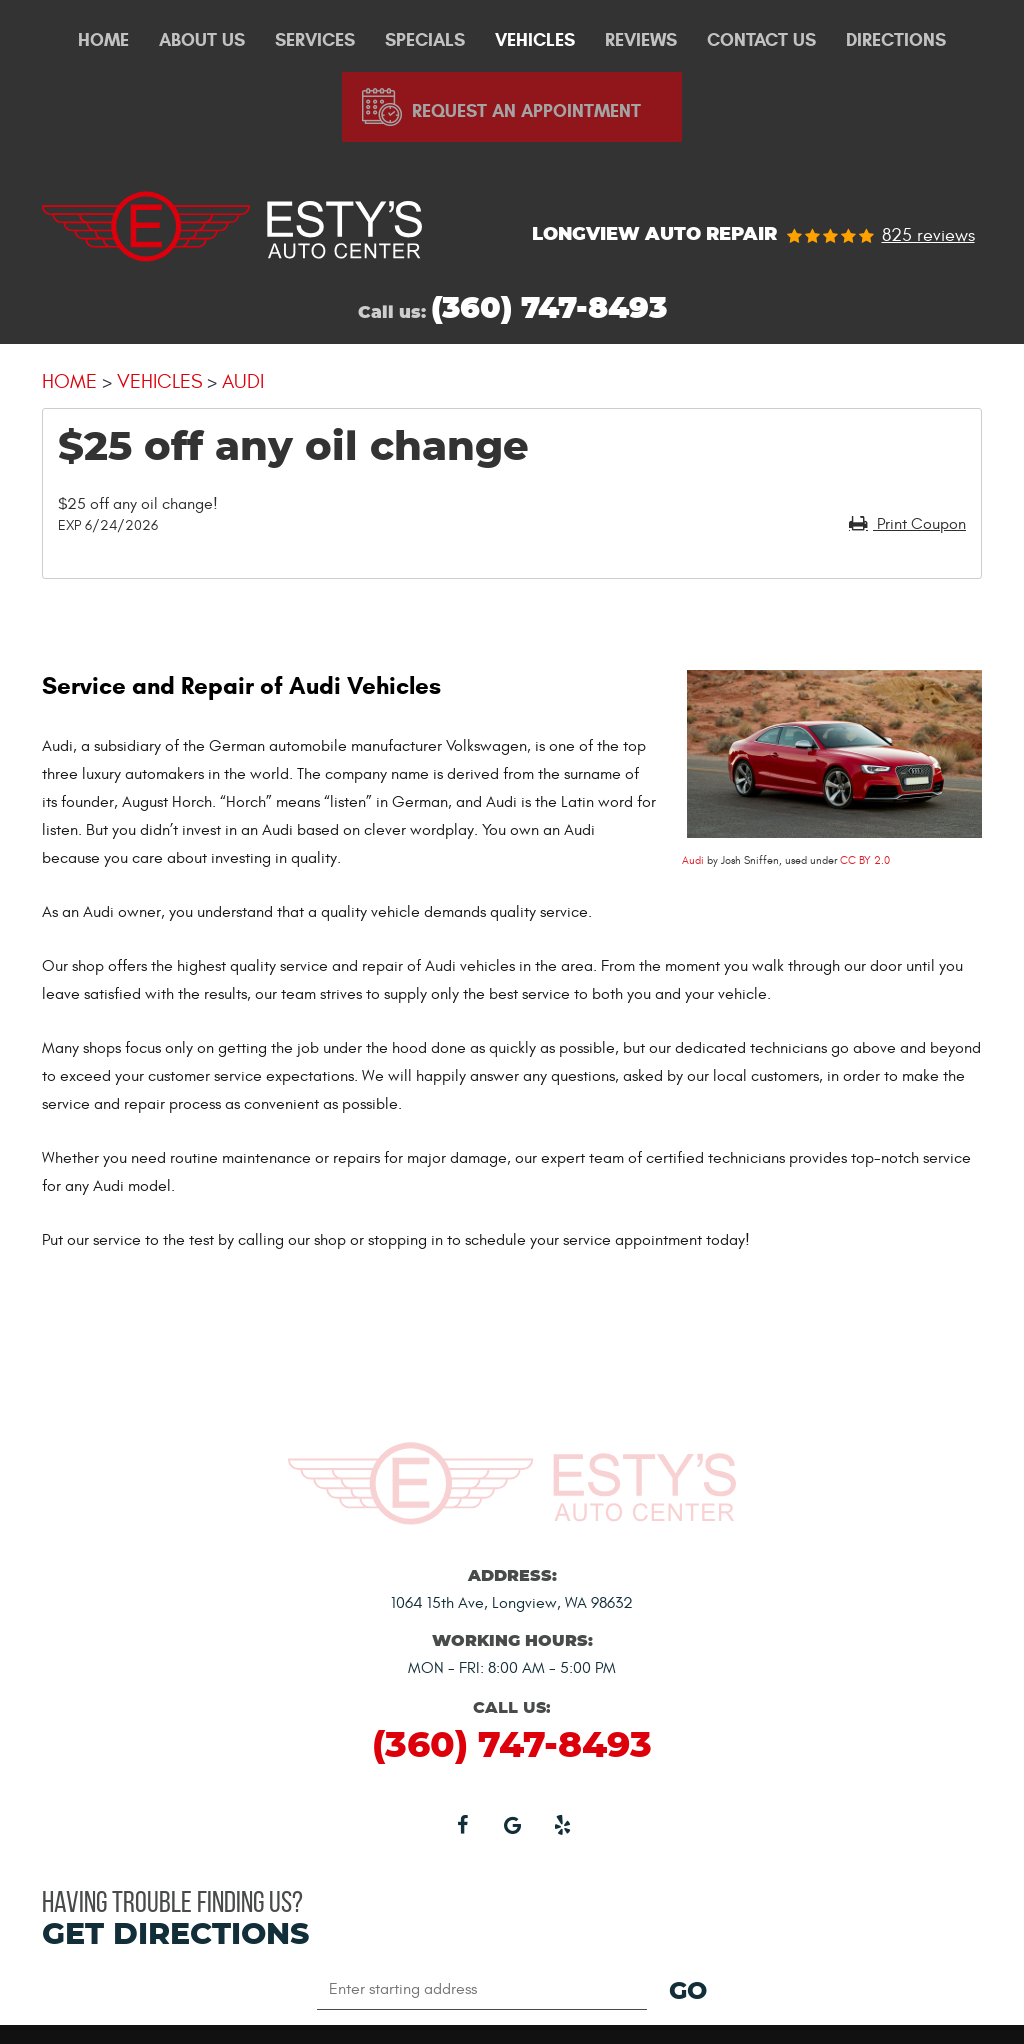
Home (103, 40)
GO (688, 1992)
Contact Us (761, 40)
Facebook (462, 1824)
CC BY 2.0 (865, 860)
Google (512, 1824)
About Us (202, 40)
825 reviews (928, 236)
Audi (243, 381)
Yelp (562, 1824)
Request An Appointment (526, 111)
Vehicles (535, 40)
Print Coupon (919, 524)
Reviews (641, 40)
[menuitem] (103, 41)
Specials (425, 40)
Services (315, 40)
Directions (896, 40)
